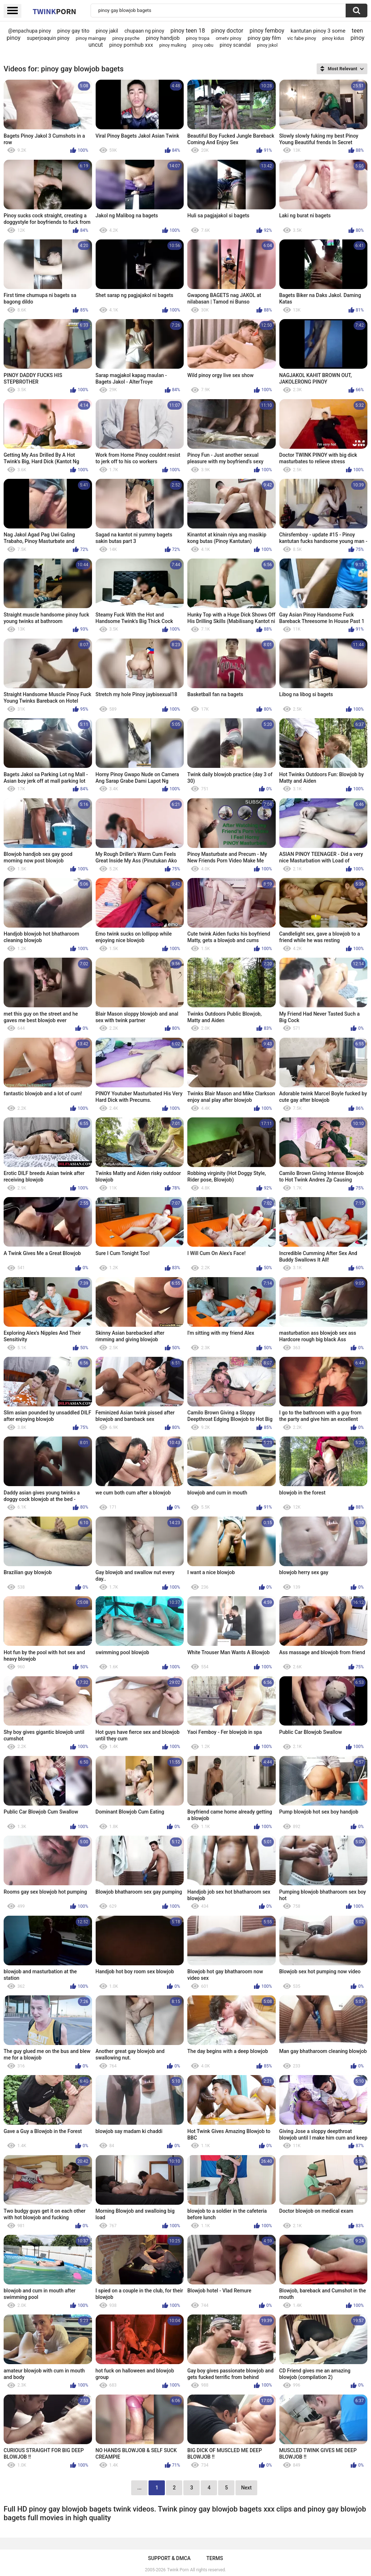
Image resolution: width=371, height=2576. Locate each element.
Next (246, 2488)
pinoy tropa (197, 38)
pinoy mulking (172, 45)
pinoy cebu (202, 45)
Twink (54, 11)
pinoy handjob (163, 38)
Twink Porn (177, 2569)
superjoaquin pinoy (48, 38)
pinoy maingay (91, 38)
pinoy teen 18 (187, 30)
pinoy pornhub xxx (131, 45)
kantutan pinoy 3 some (318, 31)
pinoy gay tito (73, 31)
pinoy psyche (125, 38)
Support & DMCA (169, 2558)
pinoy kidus (333, 38)
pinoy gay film (264, 38)
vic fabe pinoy (301, 38)
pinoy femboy (267, 30)
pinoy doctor (227, 30)
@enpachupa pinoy (29, 31)
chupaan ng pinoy (144, 31)
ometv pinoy (228, 38)
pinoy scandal (235, 45)
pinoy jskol (267, 45)
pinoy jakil (107, 31)
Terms (215, 2558)
